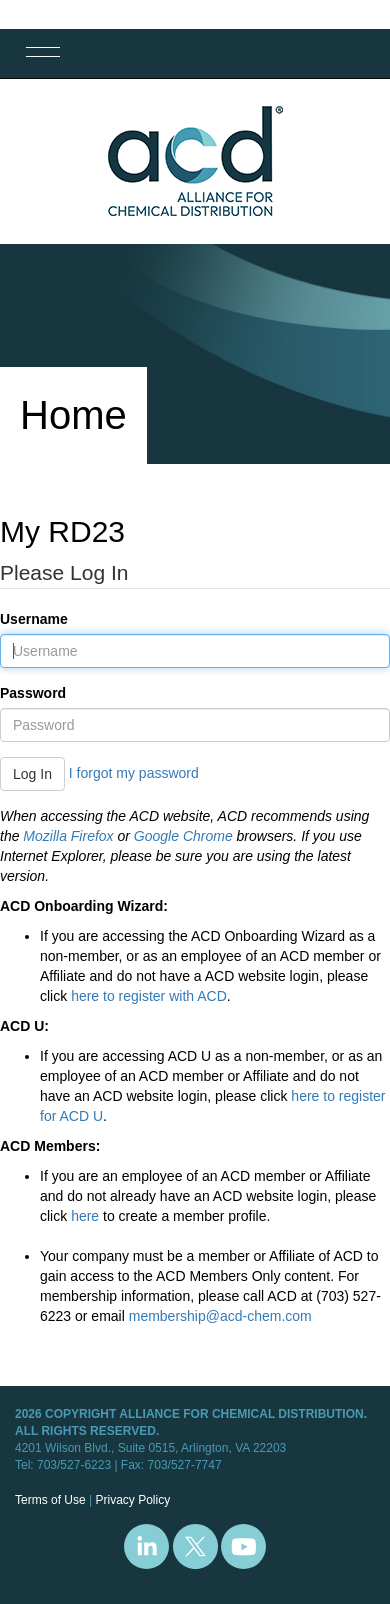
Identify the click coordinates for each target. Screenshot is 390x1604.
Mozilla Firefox (68, 836)
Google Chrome (183, 836)
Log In (32, 774)
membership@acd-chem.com (220, 1316)
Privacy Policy (132, 1500)
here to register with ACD (149, 996)
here (85, 1216)
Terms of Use (50, 1500)
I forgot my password (134, 773)
